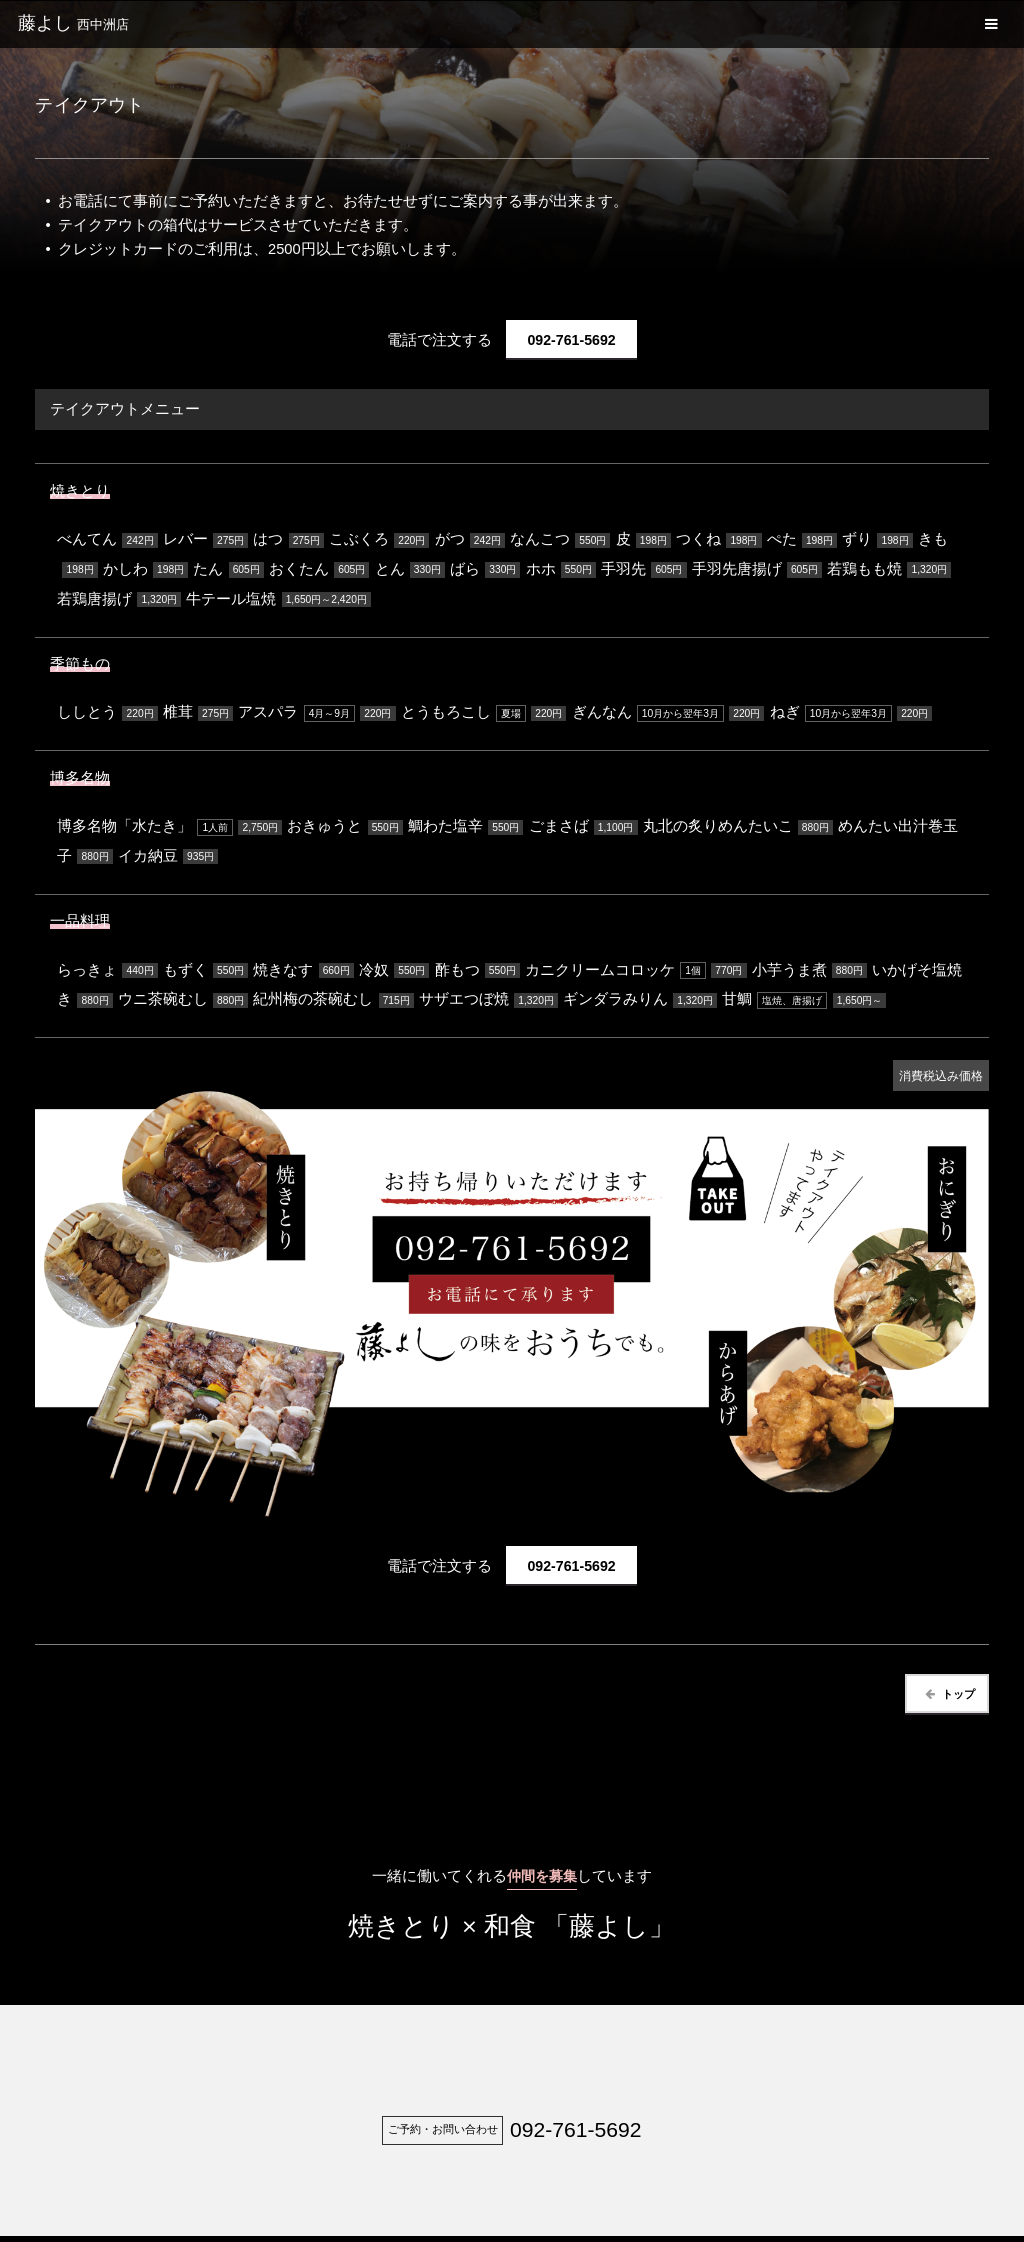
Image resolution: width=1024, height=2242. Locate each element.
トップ (949, 1700)
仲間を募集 (541, 1883)
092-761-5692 (571, 341)
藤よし (73, 23)
